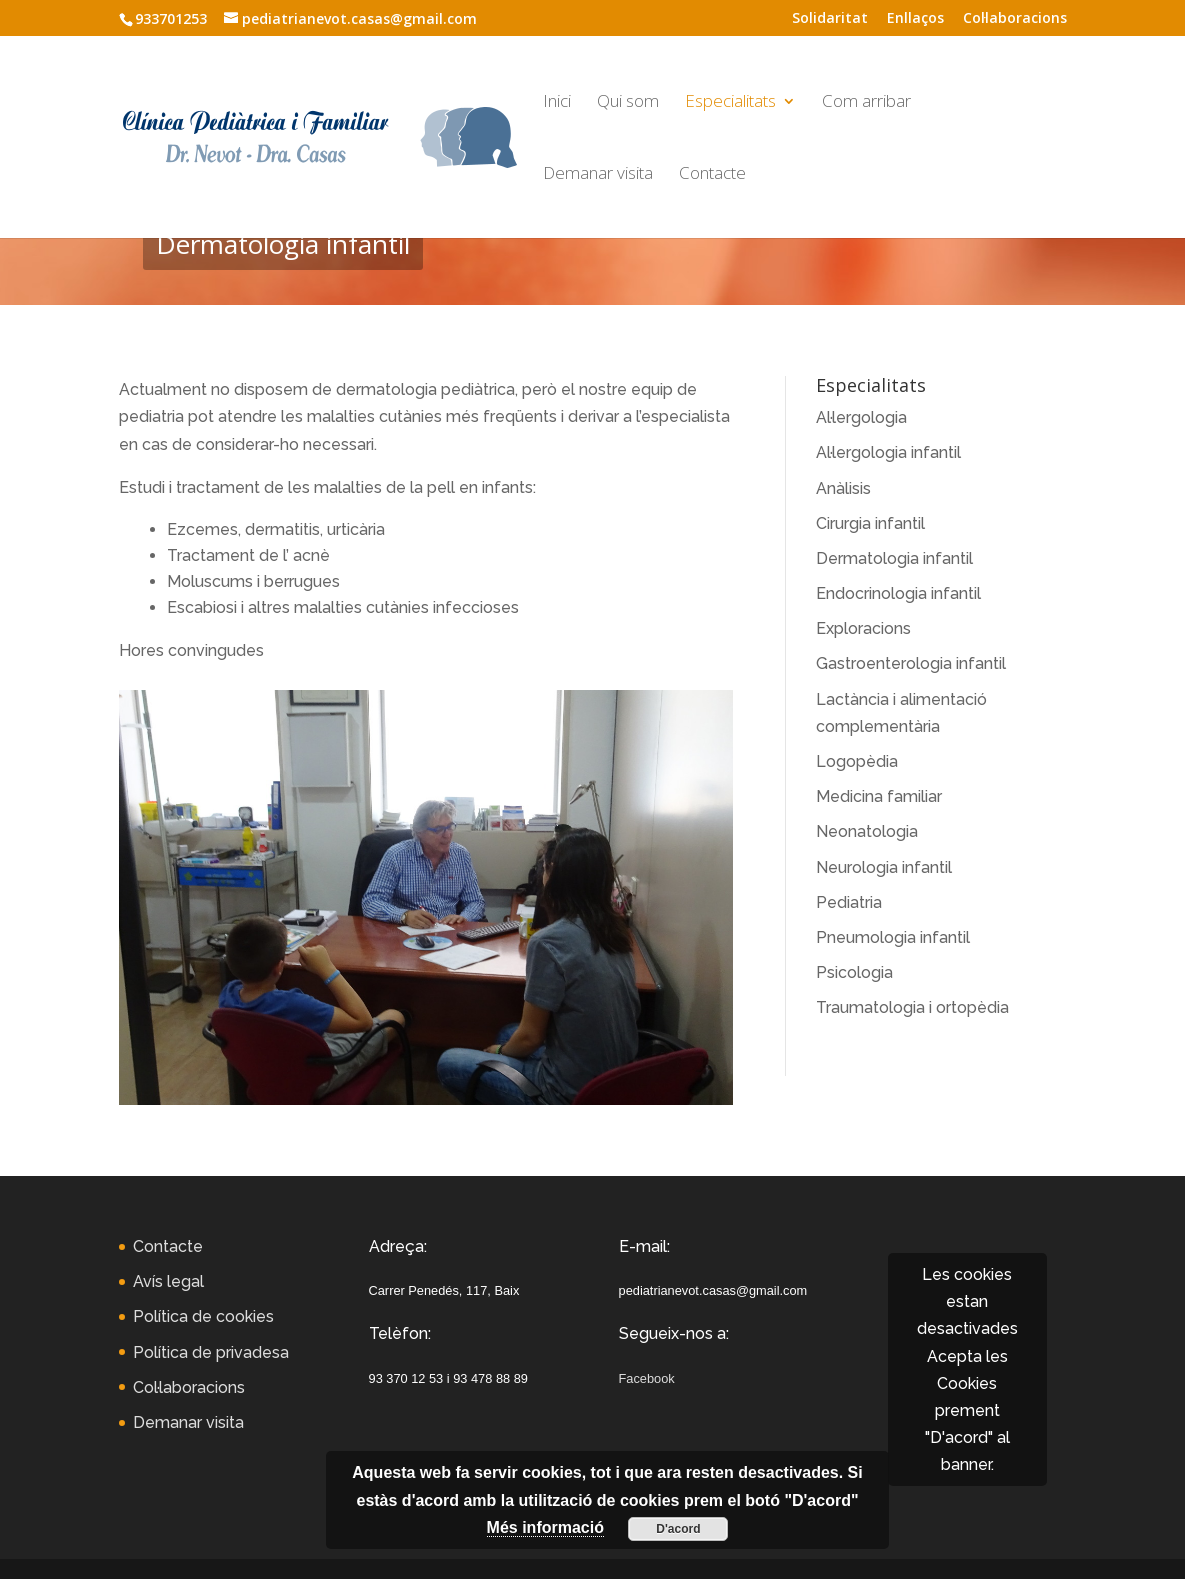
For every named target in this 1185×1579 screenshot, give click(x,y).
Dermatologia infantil (894, 558)
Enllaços (915, 19)
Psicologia (854, 972)
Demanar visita (598, 175)
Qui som (628, 103)
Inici (557, 103)
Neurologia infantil (884, 867)
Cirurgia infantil (870, 523)
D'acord (678, 1529)
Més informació (545, 1527)
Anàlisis (843, 488)
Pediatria (849, 902)
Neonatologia (867, 831)
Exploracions (863, 628)
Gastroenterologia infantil (911, 663)
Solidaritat (830, 19)
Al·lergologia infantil (888, 452)
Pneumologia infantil (893, 937)
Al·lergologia (861, 417)
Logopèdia (857, 761)
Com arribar (866, 103)
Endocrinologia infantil (898, 593)
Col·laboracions (1015, 19)
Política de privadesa (211, 1352)
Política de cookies (203, 1316)
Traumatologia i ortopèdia (912, 1007)
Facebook (647, 1378)
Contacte (712, 175)
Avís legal (168, 1281)
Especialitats (730, 103)
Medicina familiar (879, 796)
